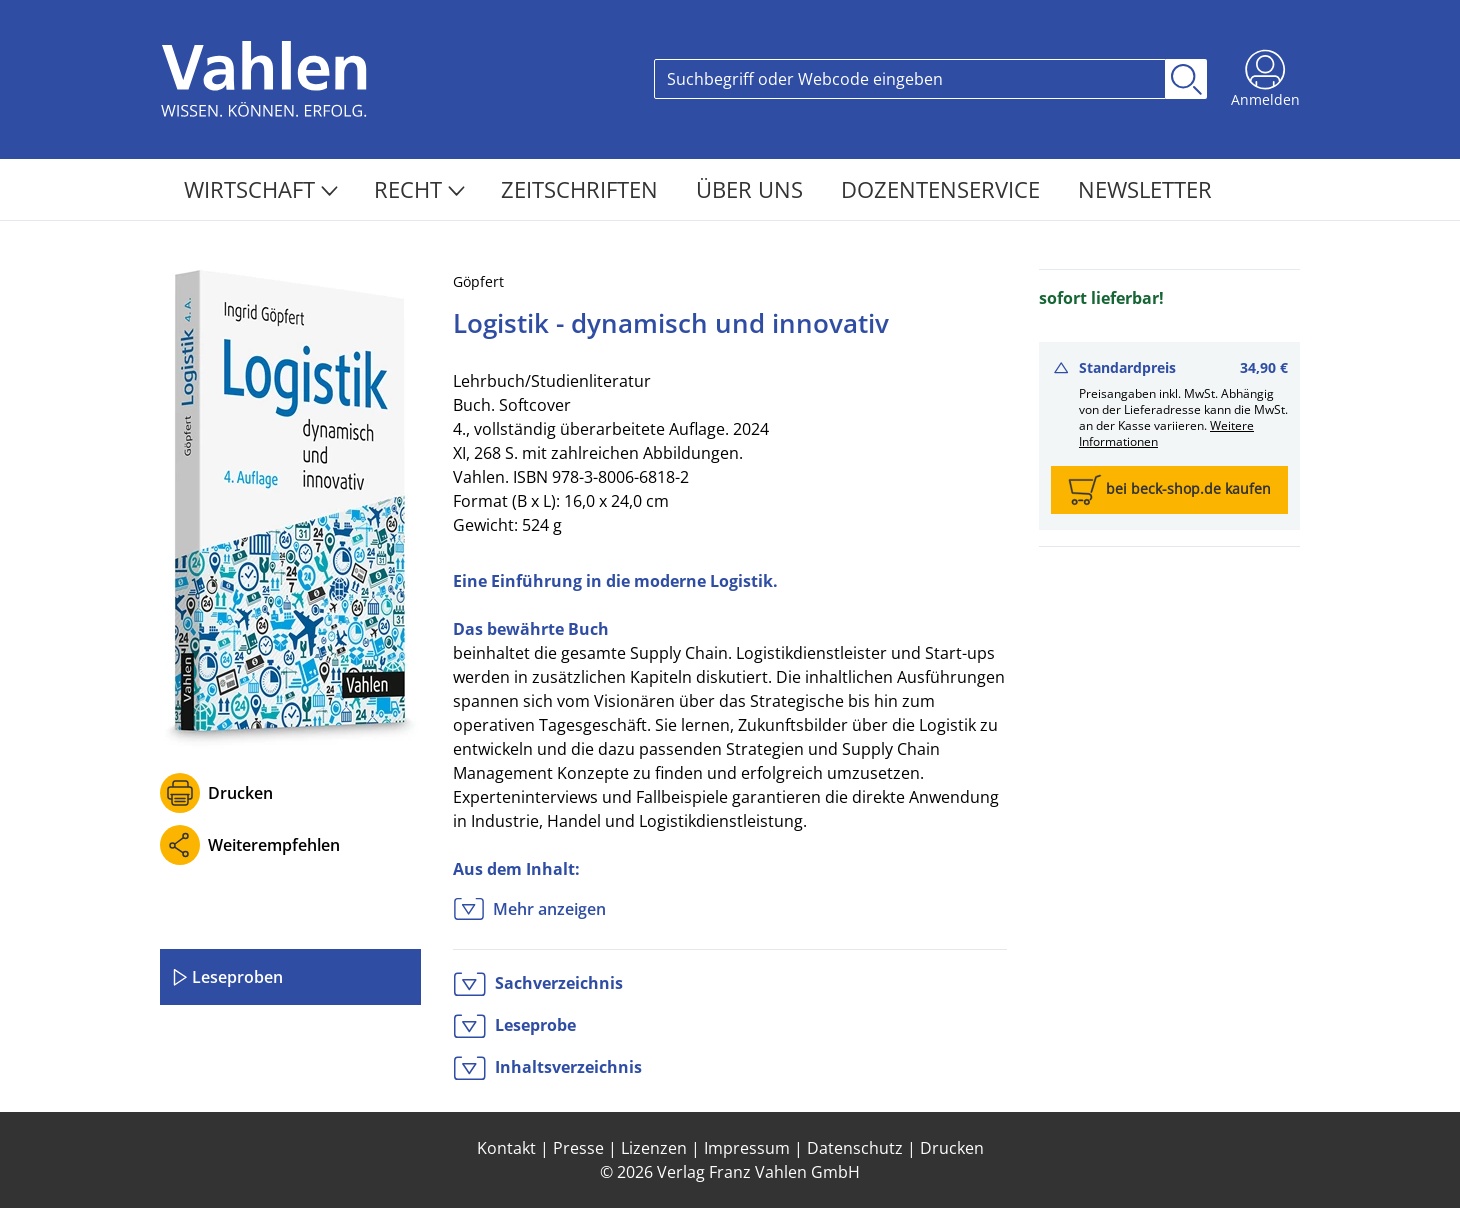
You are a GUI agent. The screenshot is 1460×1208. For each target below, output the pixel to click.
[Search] (910, 79)
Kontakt (506, 1148)
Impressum (747, 1148)
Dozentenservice (943, 189)
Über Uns (752, 189)
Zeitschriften (582, 189)
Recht (419, 189)
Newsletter (1145, 189)
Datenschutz (855, 1148)
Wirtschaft (261, 189)
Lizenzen (654, 1148)
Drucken (240, 793)
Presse (578, 1148)
